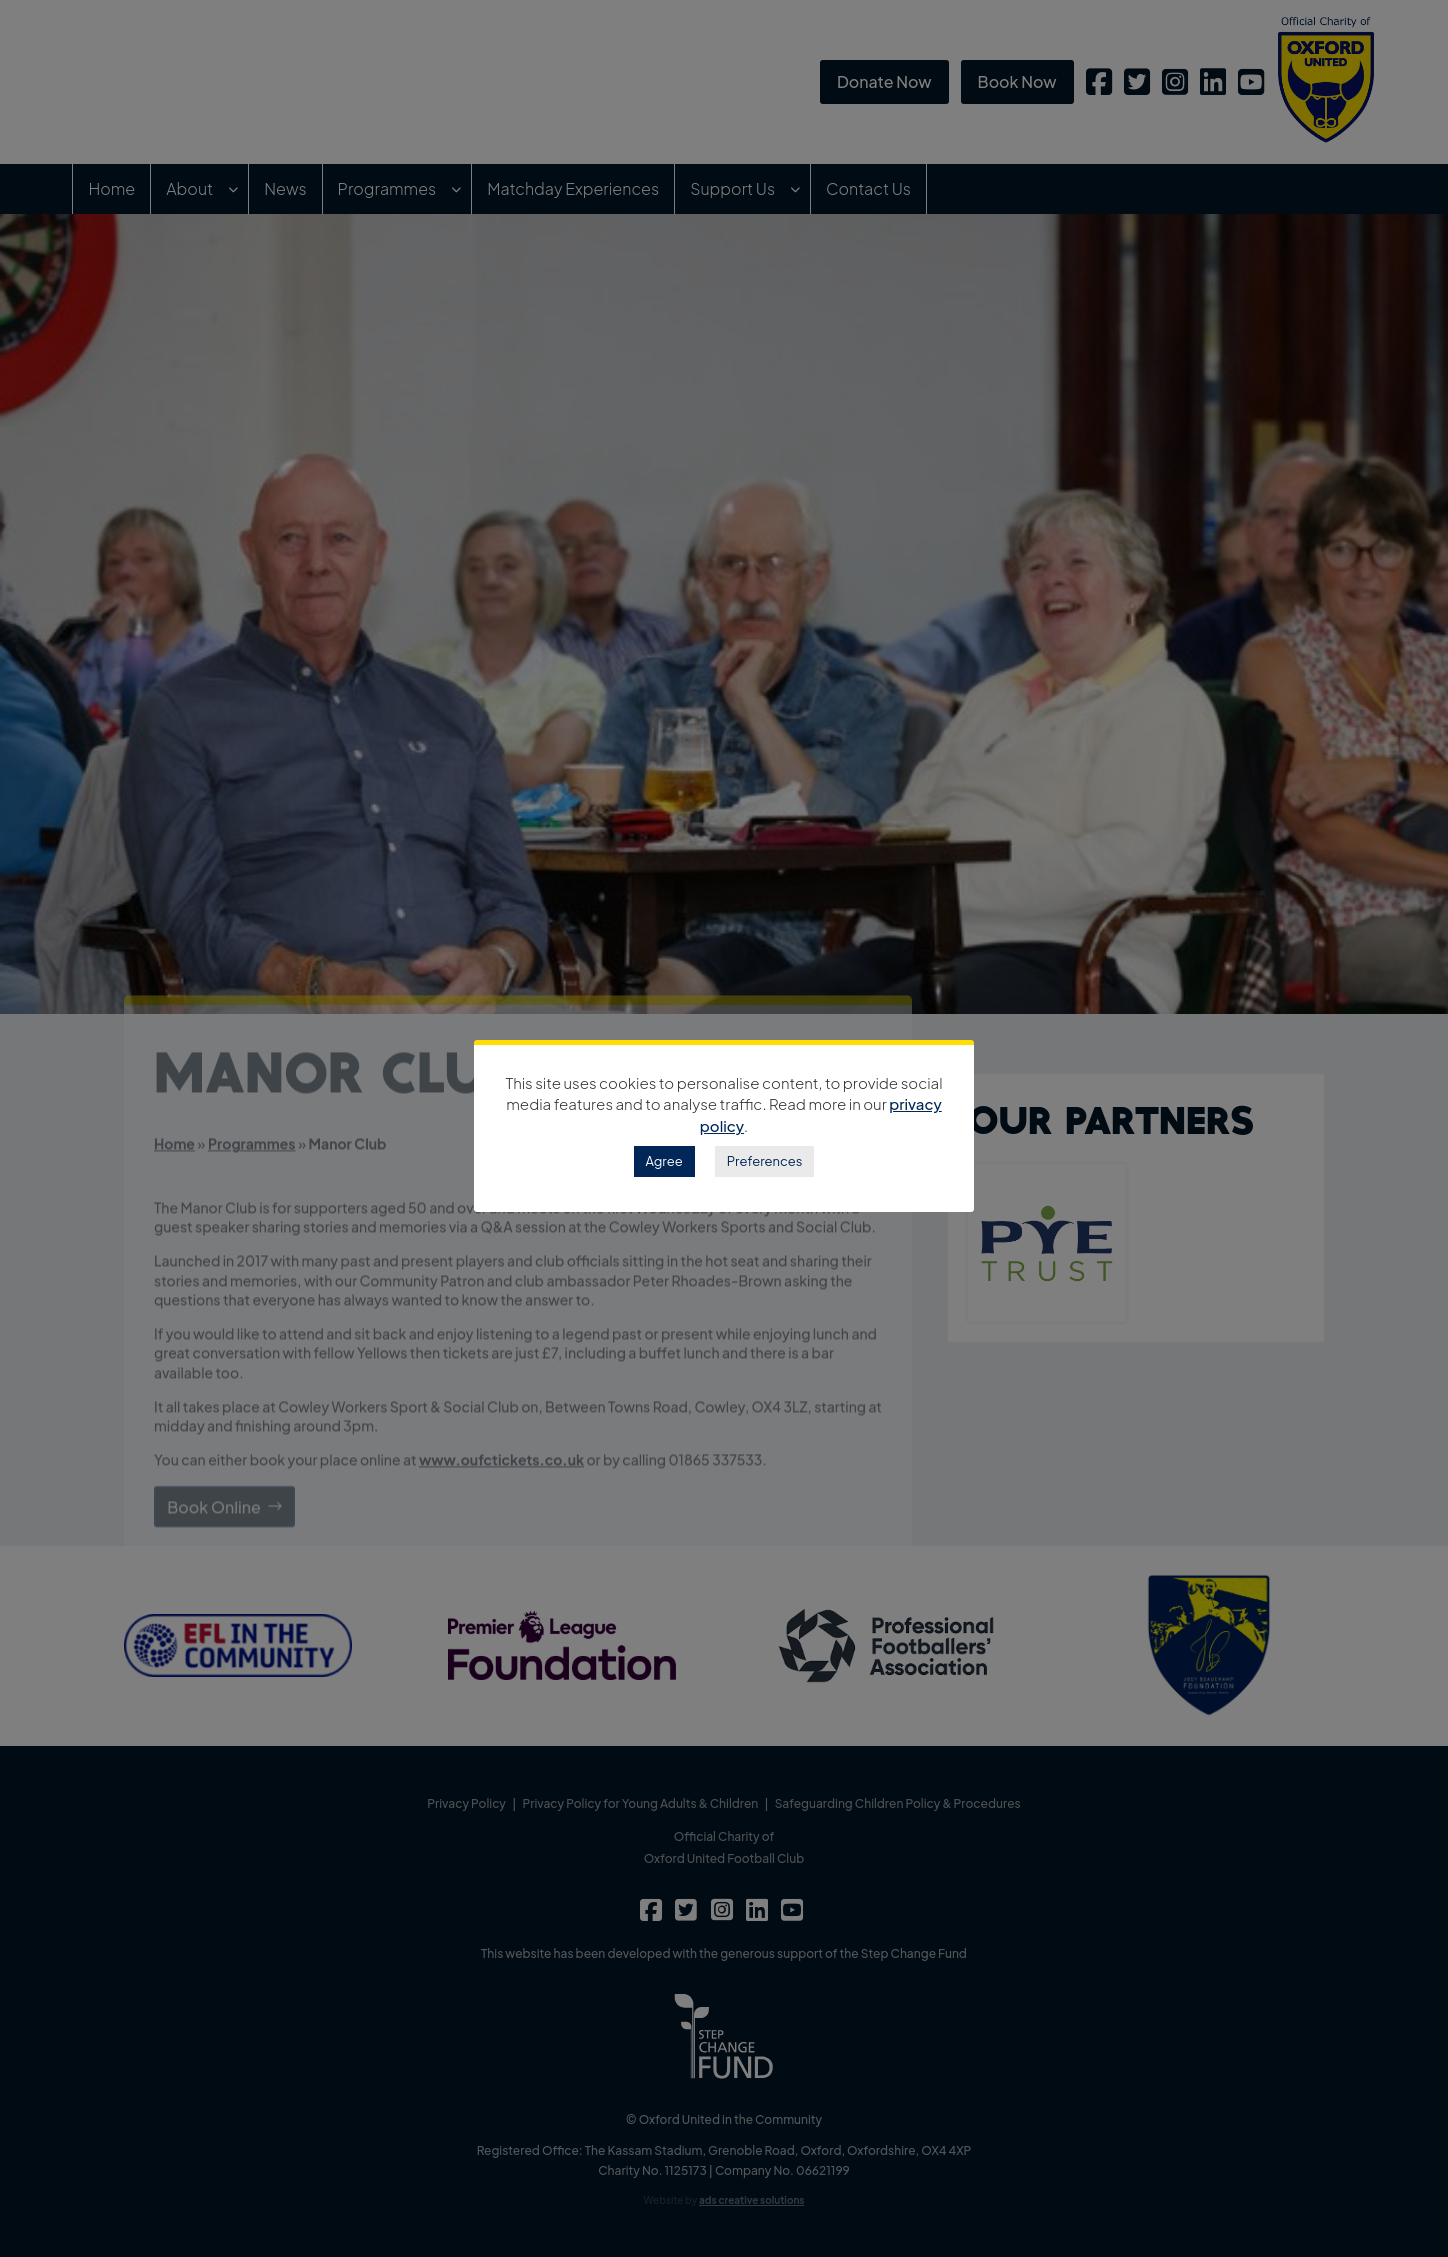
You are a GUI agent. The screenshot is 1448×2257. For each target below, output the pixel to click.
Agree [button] (664, 1161)
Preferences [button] (765, 1161)
